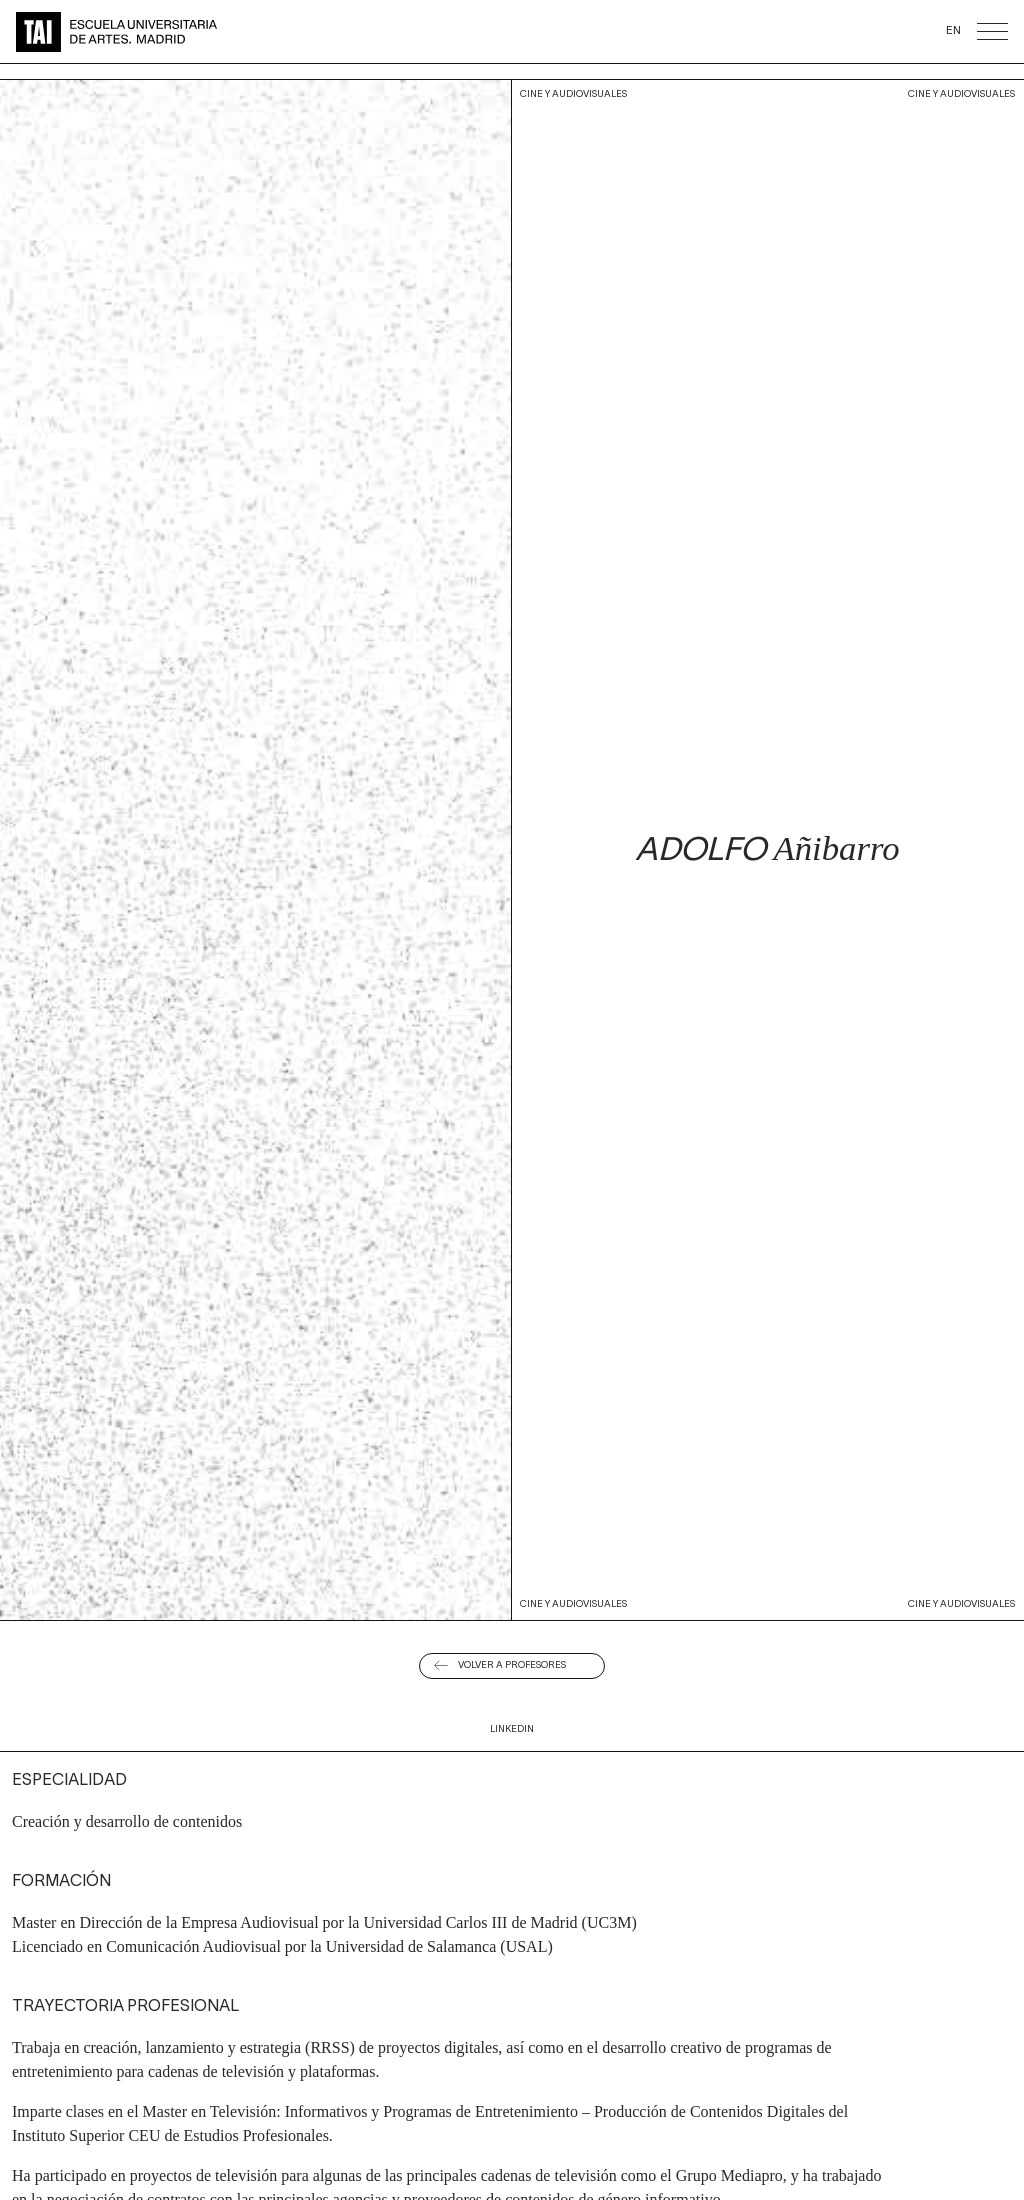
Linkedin (512, 1729)
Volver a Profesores (512, 1665)
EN (953, 31)
